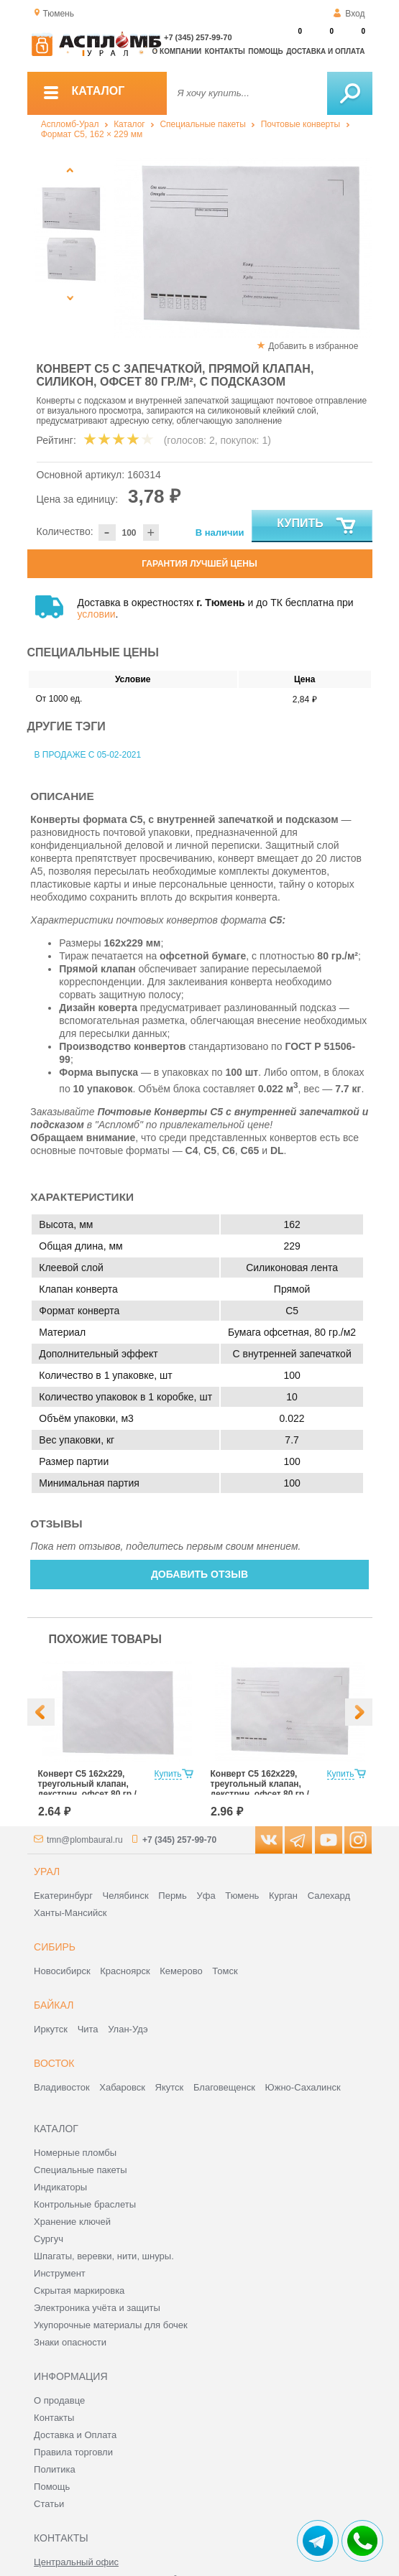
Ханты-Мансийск (70, 1912)
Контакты (225, 51)
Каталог (129, 124)
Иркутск (51, 2029)
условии (97, 614)
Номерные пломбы (75, 2152)
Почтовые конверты (300, 124)
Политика (54, 2469)
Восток (54, 2063)
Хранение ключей (72, 2221)
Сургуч (48, 2238)
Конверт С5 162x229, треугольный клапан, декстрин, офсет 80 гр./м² (87, 1789)
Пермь (172, 1895)
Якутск (169, 2087)
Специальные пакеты (203, 124)
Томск (224, 1971)
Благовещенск (224, 2087)
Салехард (329, 1895)
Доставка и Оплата (75, 2434)
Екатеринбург (63, 1895)
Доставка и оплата (325, 51)
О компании (177, 51)
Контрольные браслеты (85, 2204)
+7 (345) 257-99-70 (197, 37)
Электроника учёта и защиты (97, 2307)
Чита (88, 2029)
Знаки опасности (70, 2342)
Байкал (53, 2005)
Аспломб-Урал (70, 124)
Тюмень (242, 1895)
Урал (47, 1871)
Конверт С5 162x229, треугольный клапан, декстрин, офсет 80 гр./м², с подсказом (260, 1789)
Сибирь (54, 1947)
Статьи (49, 2503)
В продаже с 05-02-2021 (88, 755)
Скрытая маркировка (79, 2290)
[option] (243, 248)
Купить (317, 526)
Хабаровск (122, 2087)
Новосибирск (62, 1971)
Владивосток (62, 2087)
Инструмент (60, 2273)
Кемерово (181, 1971)
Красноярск (125, 1971)
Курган (283, 1895)
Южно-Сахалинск (303, 2087)
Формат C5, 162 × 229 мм (92, 134)
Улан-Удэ (127, 2029)
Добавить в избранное (313, 346)
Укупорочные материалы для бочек (111, 2325)
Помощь (265, 51)
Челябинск (126, 1895)
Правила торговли (73, 2452)
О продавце (59, 2400)
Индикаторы (60, 2187)
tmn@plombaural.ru (85, 1840)
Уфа (205, 1895)
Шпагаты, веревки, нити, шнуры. (104, 2256)
